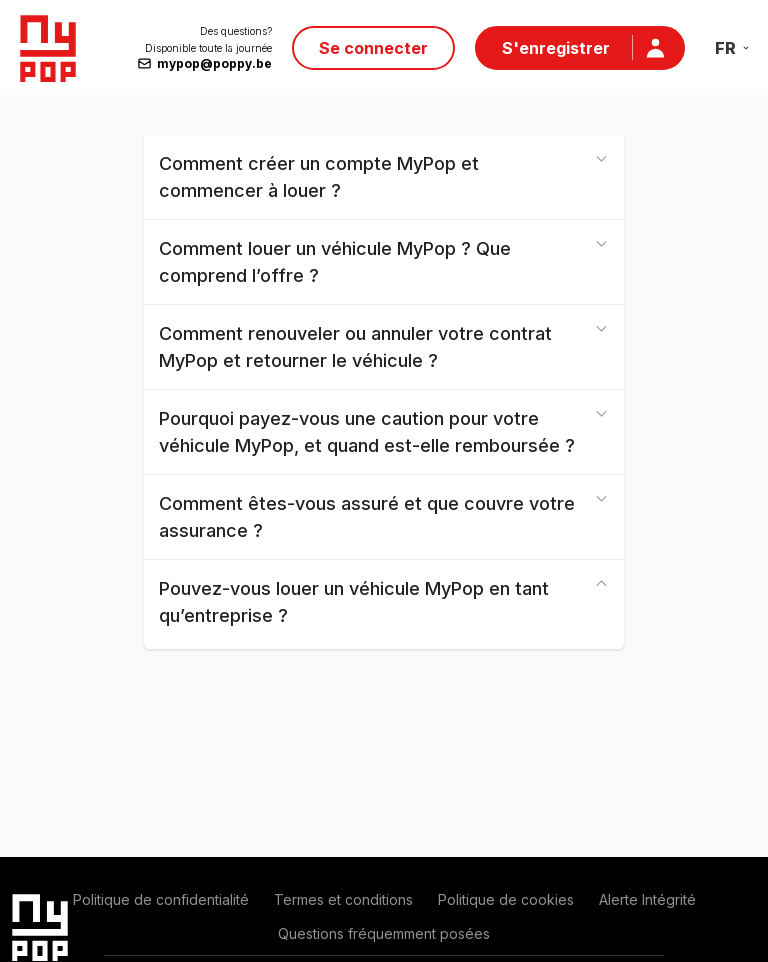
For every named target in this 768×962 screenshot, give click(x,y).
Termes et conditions (343, 899)
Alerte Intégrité (647, 899)
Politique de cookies (506, 899)
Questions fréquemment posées (384, 933)
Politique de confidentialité (161, 899)
